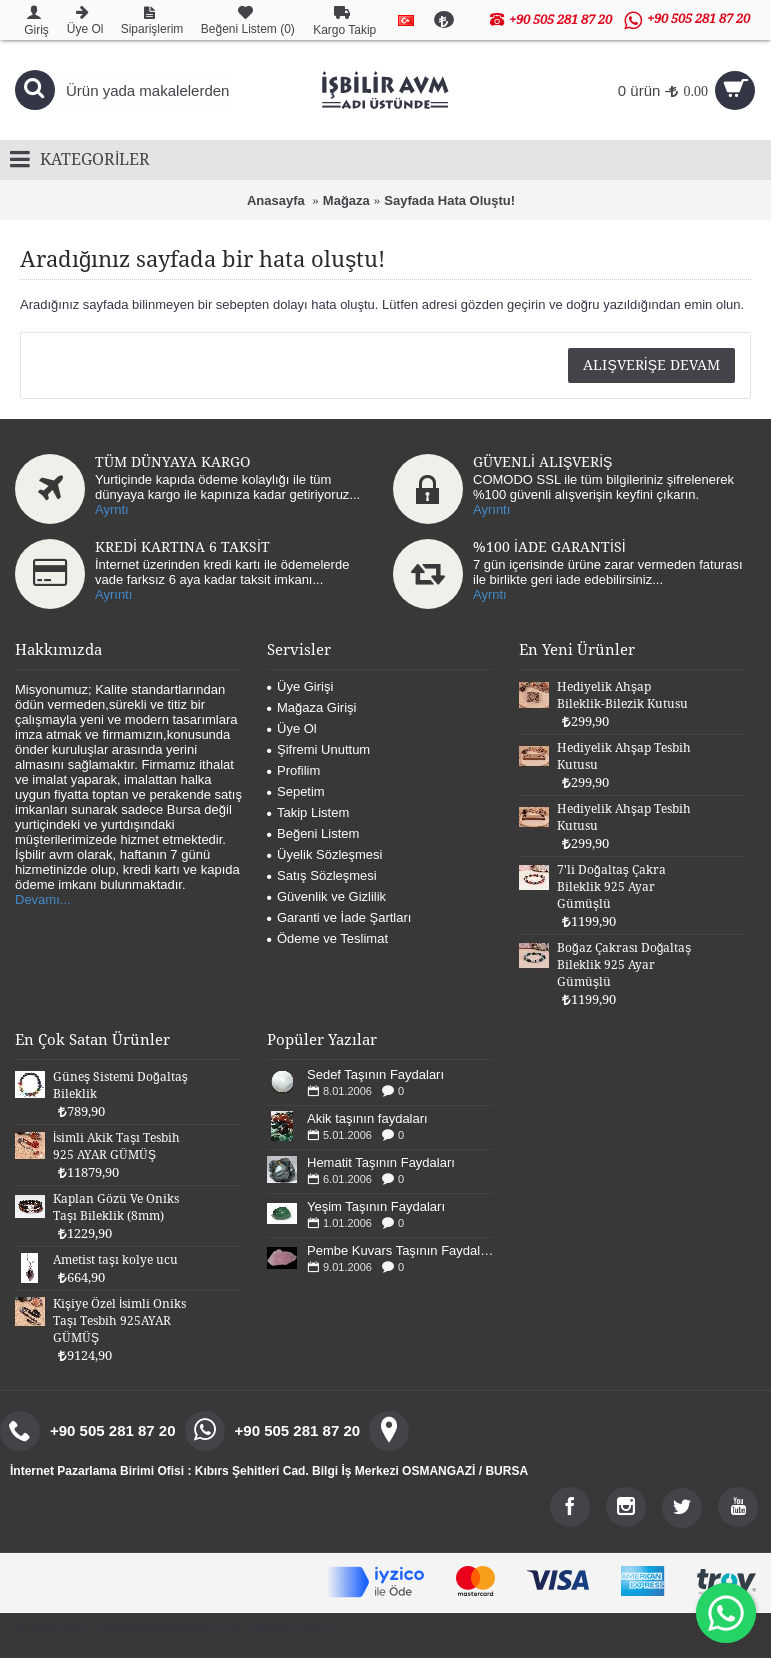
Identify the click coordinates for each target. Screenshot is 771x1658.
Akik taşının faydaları (367, 1118)
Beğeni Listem (313, 833)
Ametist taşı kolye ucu (115, 1260)
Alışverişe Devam (651, 365)
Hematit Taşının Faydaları (381, 1162)
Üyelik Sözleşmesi (324, 854)
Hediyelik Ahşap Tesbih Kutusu (624, 756)
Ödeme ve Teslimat (327, 938)
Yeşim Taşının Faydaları (376, 1206)
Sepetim (296, 791)
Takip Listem (308, 812)
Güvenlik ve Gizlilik (326, 896)
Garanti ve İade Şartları (339, 917)
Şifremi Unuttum (318, 749)
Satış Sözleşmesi (322, 875)
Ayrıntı (491, 509)
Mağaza (346, 200)
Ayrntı (112, 509)
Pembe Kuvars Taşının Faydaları (400, 1250)
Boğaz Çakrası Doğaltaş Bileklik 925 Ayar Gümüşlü (624, 965)
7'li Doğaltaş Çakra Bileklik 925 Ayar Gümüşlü (611, 887)
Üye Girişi (300, 686)
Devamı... (43, 899)
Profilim (293, 770)
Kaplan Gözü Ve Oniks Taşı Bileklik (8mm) (116, 1207)
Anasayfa (276, 200)
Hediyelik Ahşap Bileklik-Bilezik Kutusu (622, 695)
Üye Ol (292, 728)
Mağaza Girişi (311, 707)
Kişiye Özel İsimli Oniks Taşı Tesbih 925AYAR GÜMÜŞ (119, 1321)
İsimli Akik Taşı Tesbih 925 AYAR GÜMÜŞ (116, 1146)
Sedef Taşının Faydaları (375, 1074)
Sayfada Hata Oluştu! (449, 200)
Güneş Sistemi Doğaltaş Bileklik (120, 1085)
